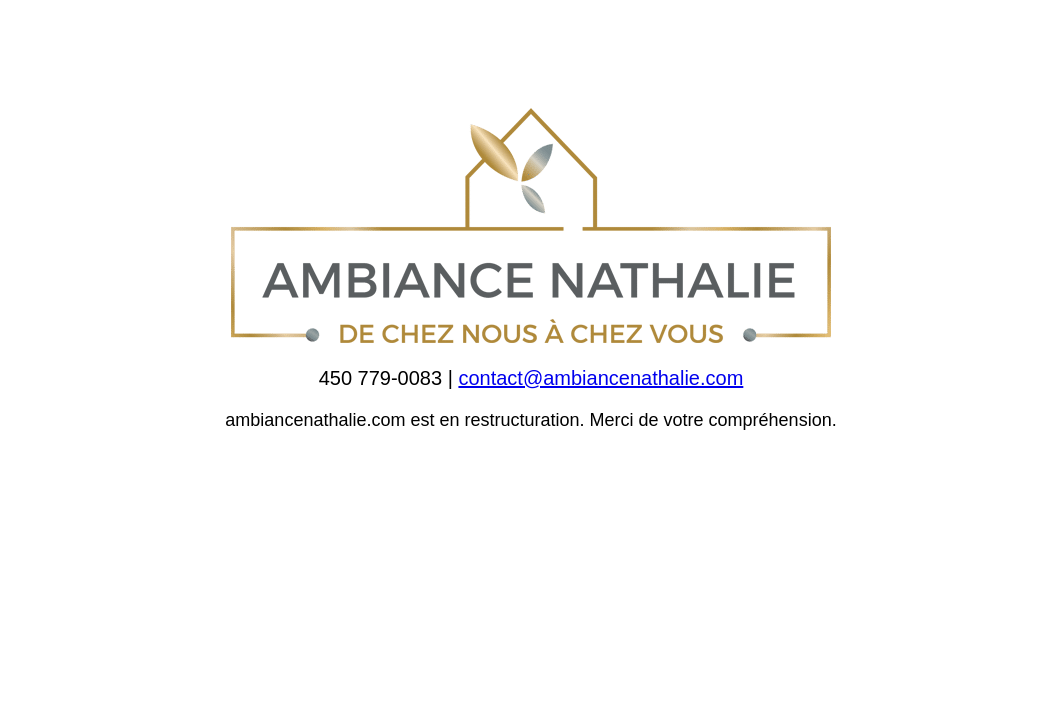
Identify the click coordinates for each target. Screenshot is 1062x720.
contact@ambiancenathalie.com (600, 378)
